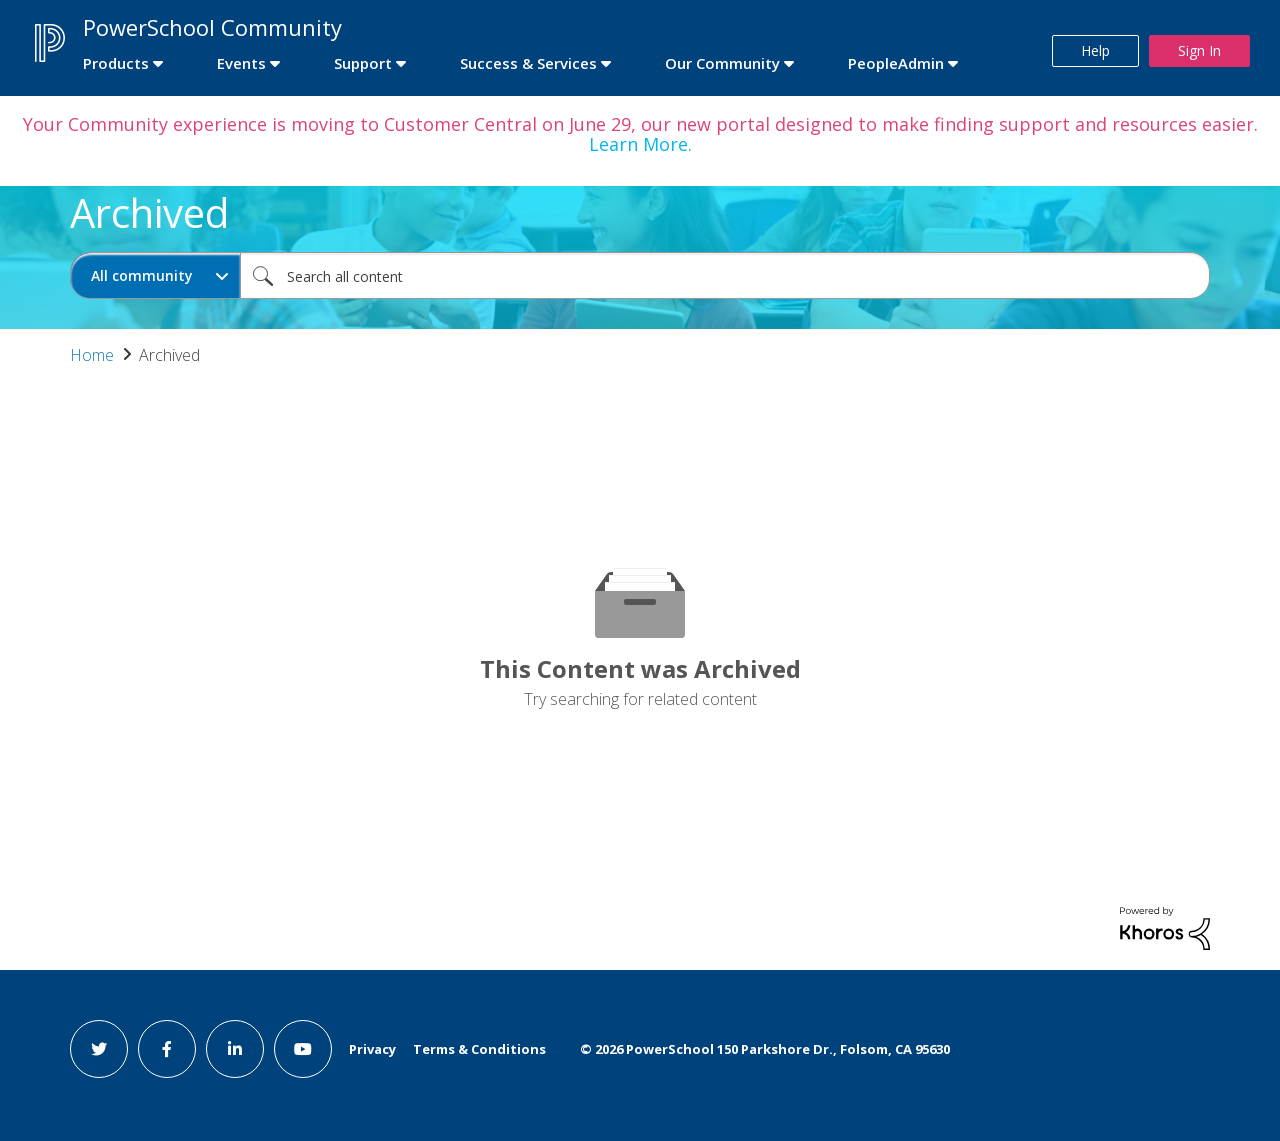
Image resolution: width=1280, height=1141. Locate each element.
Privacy (372, 1049)
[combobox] (725, 275)
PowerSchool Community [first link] (212, 27)
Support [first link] (363, 63)
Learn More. (640, 144)
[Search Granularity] (155, 275)
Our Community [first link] (722, 63)
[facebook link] (167, 1049)
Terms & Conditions (479, 1049)
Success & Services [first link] (528, 63)
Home (92, 355)
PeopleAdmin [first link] (896, 63)
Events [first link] (241, 63)
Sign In (1199, 50)
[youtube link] (303, 1049)
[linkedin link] (235, 1049)
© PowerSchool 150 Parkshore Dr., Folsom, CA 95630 (765, 1049)
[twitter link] (99, 1049)
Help (1095, 50)
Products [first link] (116, 63)
